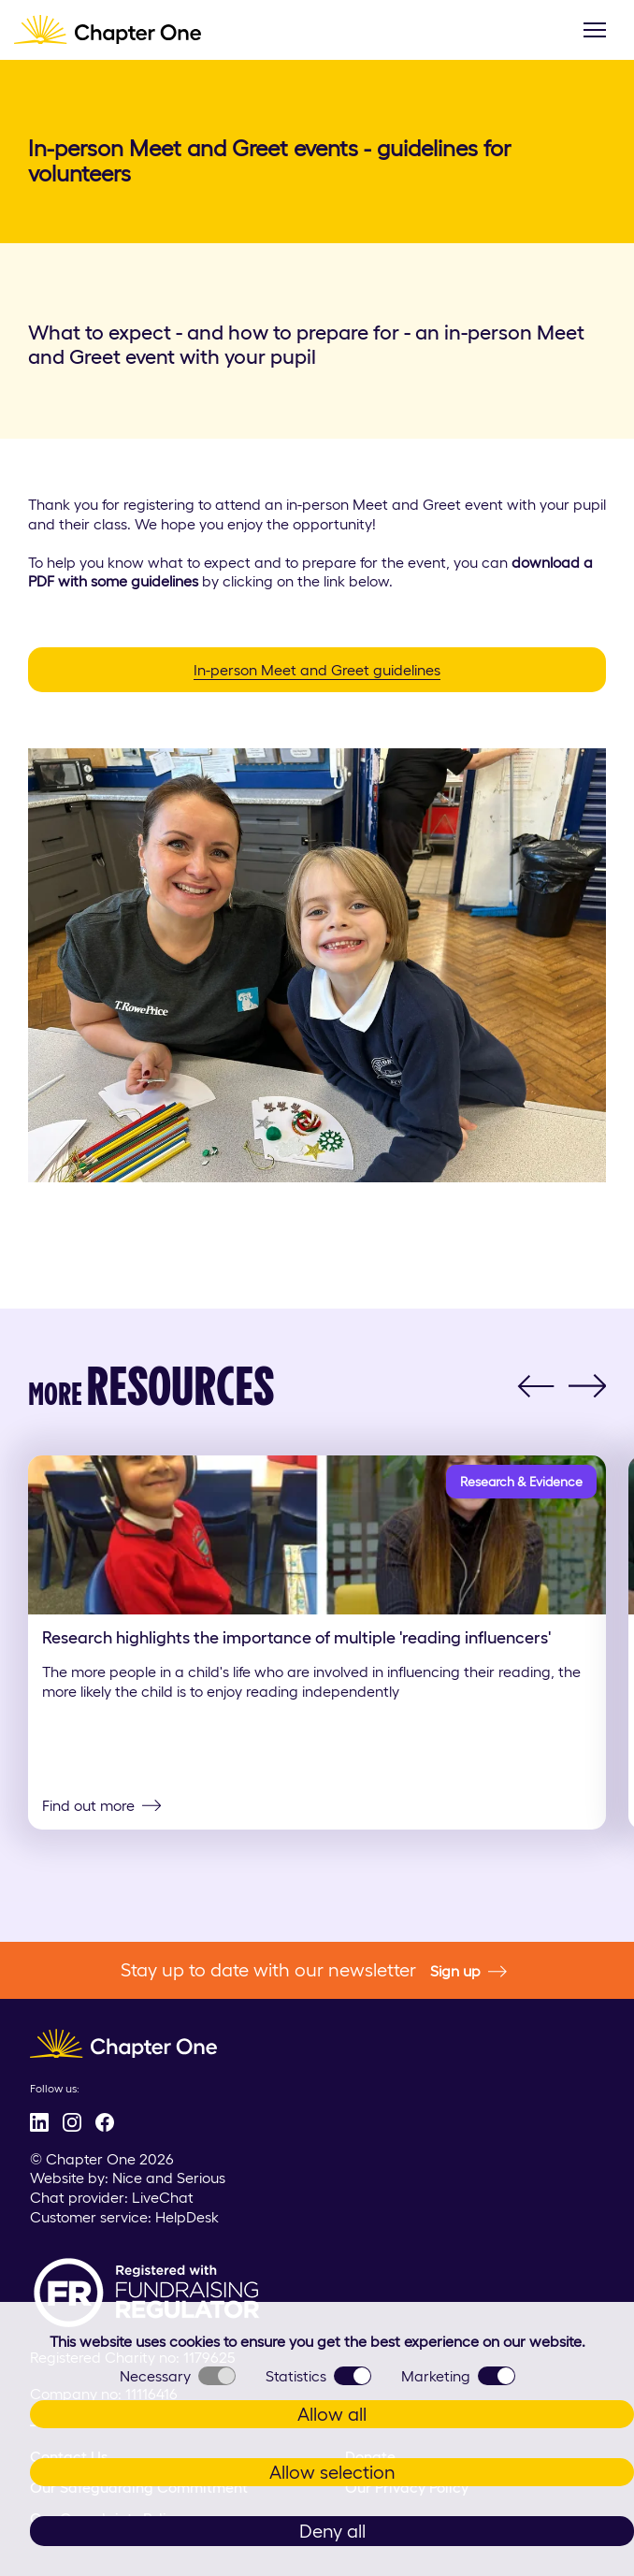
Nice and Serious (168, 2177)
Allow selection (332, 2472)
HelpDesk (187, 2216)
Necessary (178, 2375)
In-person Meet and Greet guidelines (317, 669)
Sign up (468, 1971)
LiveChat (163, 2197)
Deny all (332, 2531)
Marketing (458, 2375)
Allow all (332, 2414)
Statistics (318, 2375)
